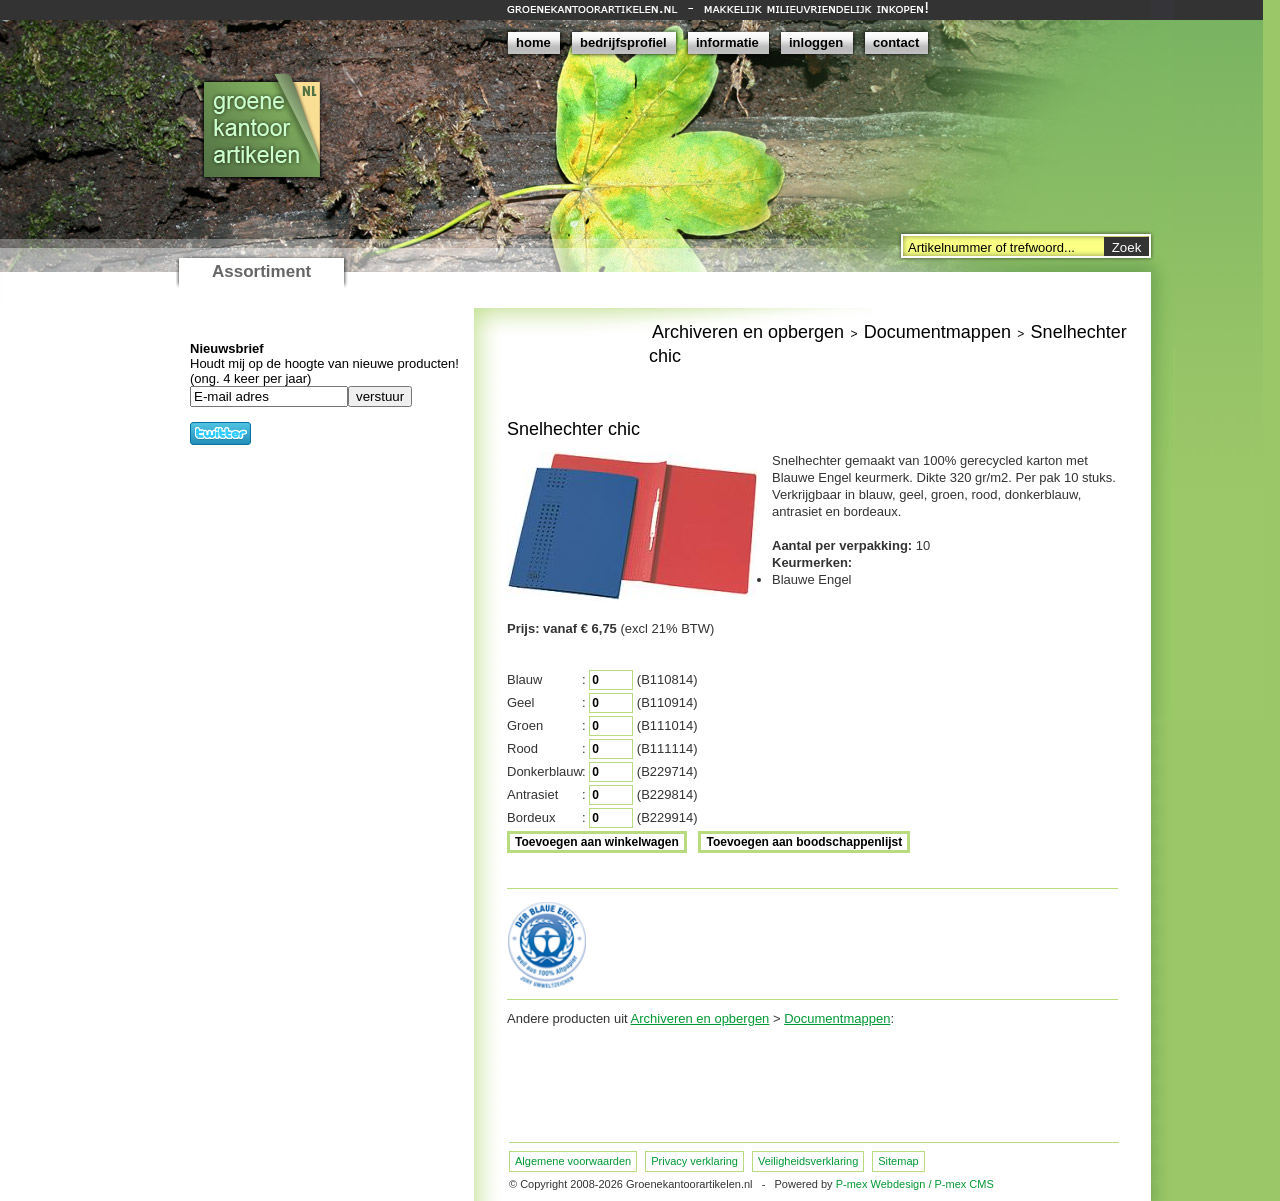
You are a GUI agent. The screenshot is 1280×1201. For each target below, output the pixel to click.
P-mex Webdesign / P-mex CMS (915, 1184)
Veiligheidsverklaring (808, 1161)
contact (896, 42)
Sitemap (898, 1161)
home (533, 42)
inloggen (816, 42)
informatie (727, 42)
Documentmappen (937, 332)
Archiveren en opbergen (748, 332)
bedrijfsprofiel (623, 42)
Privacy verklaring (694, 1161)
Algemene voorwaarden (573, 1161)
